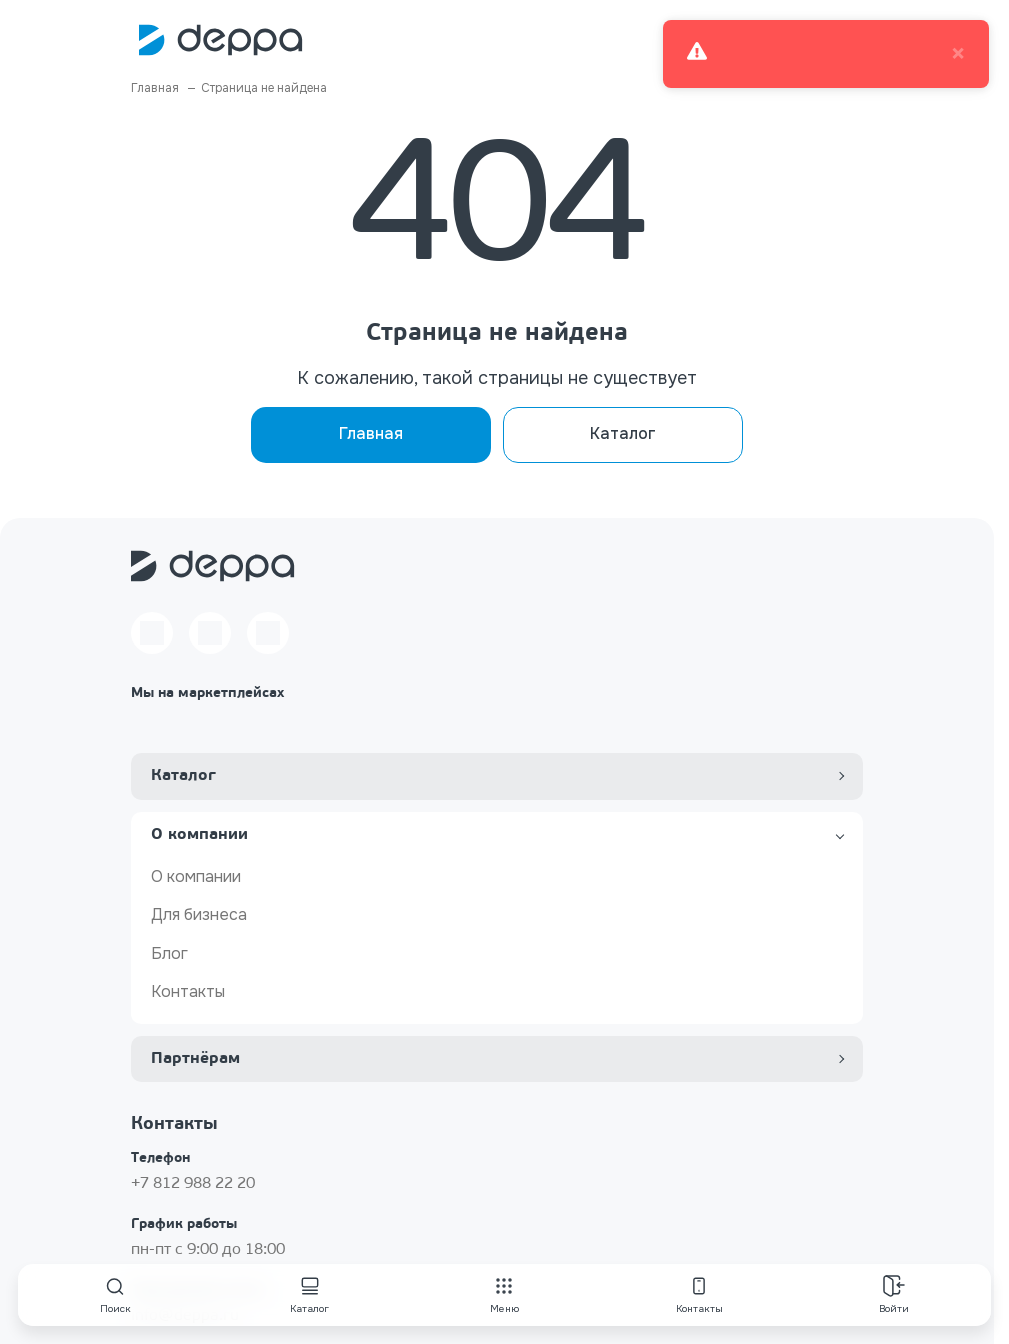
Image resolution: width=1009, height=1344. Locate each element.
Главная (371, 433)
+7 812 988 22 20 (193, 1184)
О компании (196, 876)
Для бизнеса (199, 914)
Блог (169, 953)
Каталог (623, 433)
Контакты (188, 991)
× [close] (958, 54)
